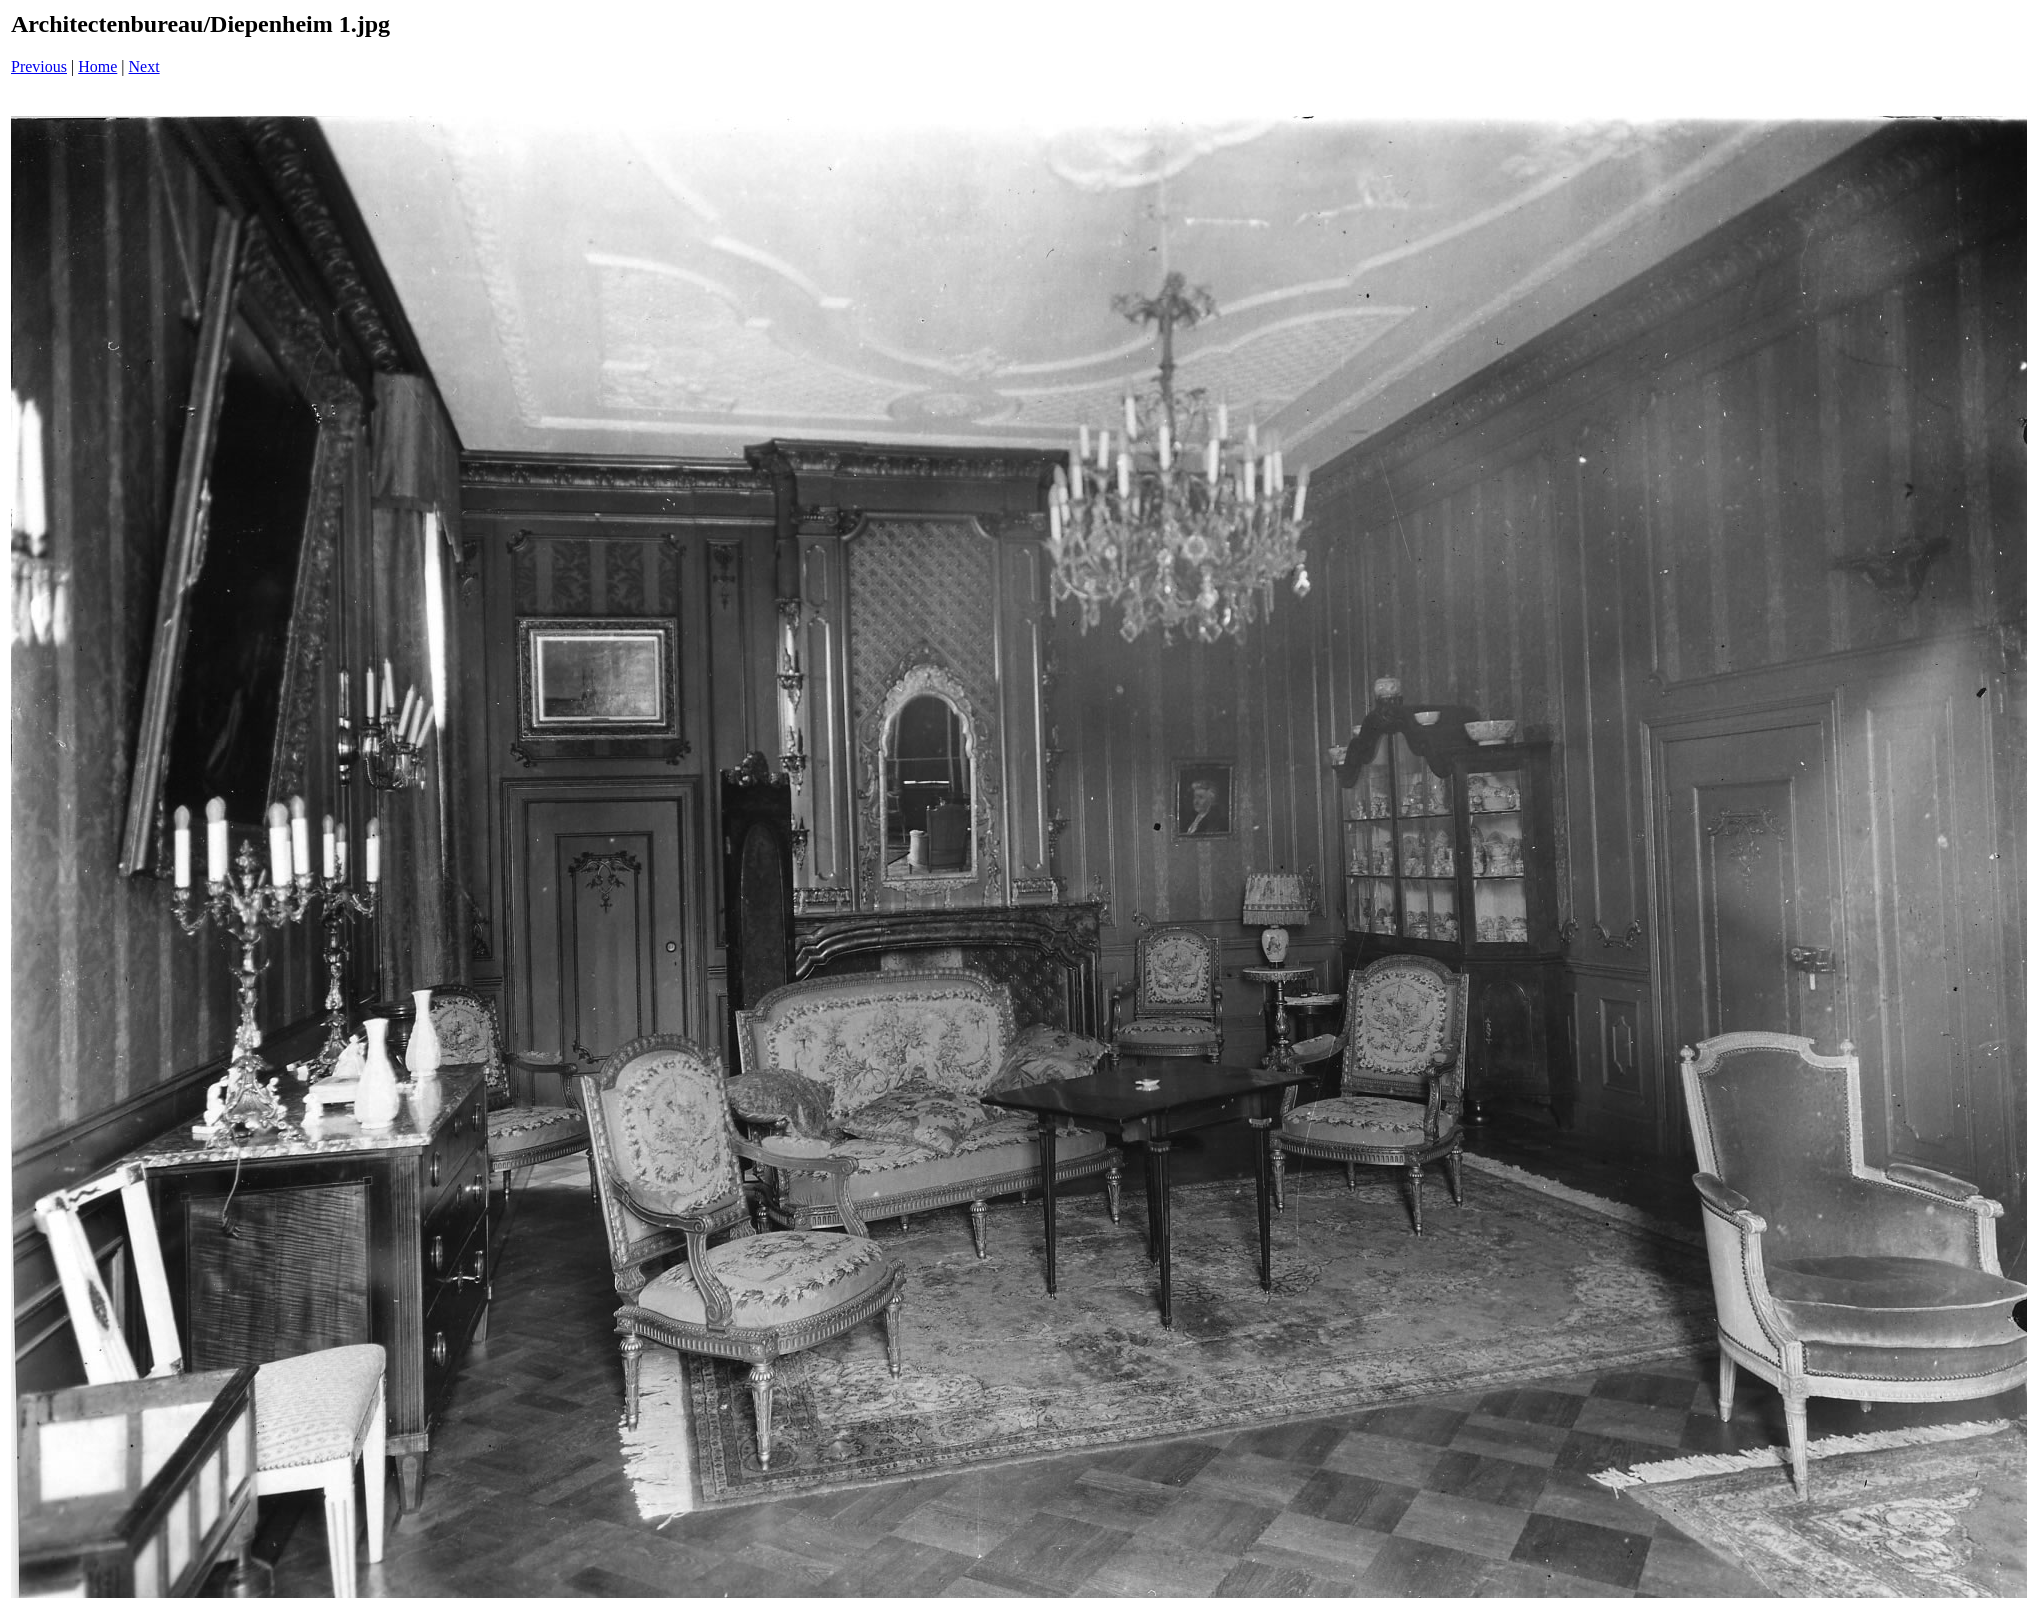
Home (97, 66)
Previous (39, 66)
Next (144, 66)
